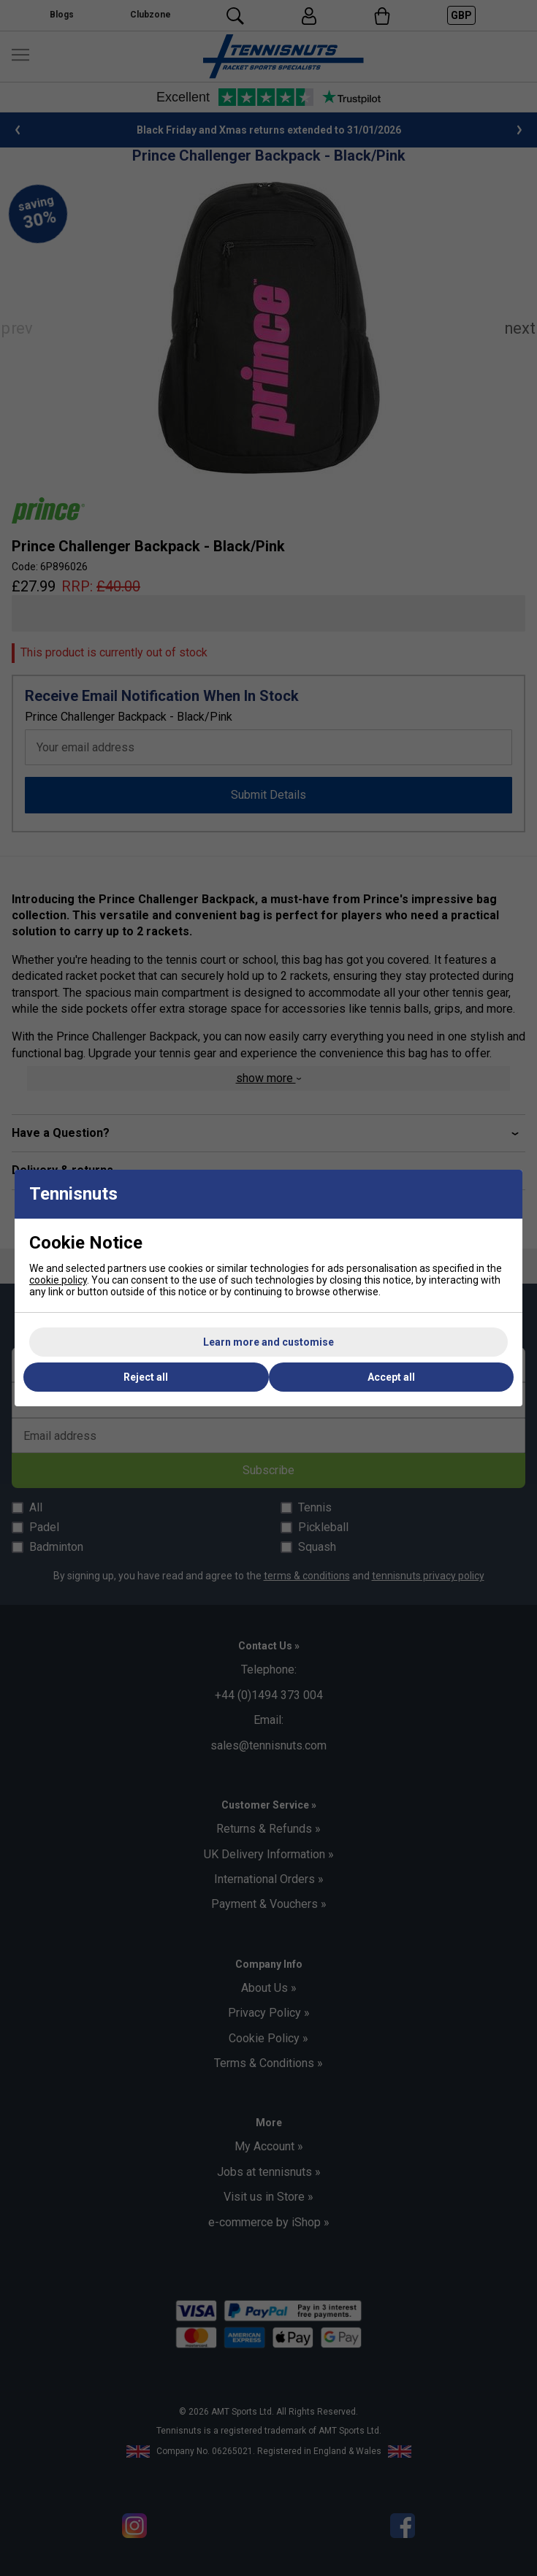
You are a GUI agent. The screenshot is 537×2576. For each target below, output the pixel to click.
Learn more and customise (268, 1342)
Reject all (145, 1377)
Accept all (391, 1377)
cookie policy (58, 1280)
